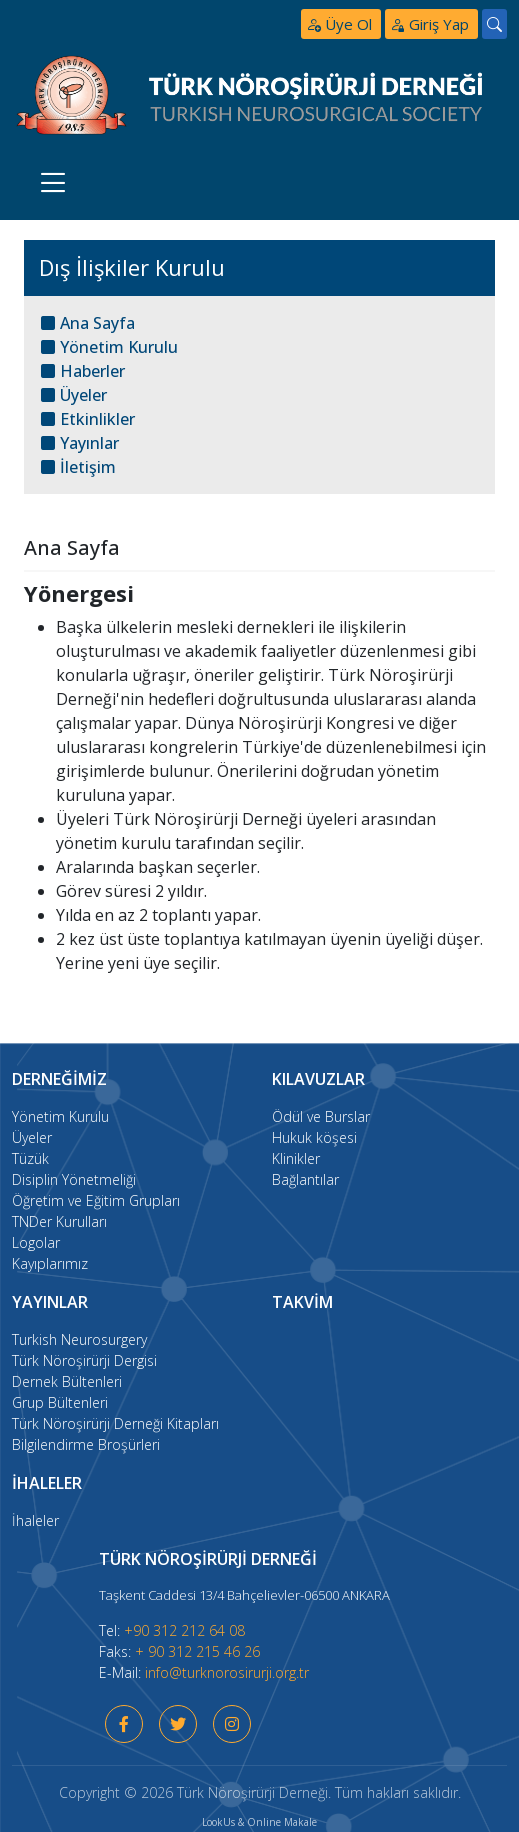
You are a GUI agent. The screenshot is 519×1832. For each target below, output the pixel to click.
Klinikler (296, 1158)
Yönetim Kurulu (109, 347)
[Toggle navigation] (53, 182)
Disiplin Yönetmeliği (74, 1179)
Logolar (36, 1242)
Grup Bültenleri (60, 1402)
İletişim (78, 467)
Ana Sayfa (88, 323)
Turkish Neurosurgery (79, 1339)
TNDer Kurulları (59, 1221)
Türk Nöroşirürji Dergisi (84, 1360)
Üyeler (74, 395)
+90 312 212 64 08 (184, 1630)
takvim (302, 1302)
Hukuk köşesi (314, 1137)
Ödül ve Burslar (321, 1116)
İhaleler (35, 1520)
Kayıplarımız (50, 1263)
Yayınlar (80, 443)
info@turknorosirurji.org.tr (227, 1672)
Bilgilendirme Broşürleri (86, 1444)
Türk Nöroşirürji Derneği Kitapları (115, 1423)
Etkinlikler (88, 419)
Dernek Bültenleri (67, 1381)
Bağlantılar (305, 1179)
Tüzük (30, 1158)
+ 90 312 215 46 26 (197, 1651)
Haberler (83, 371)
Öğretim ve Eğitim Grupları (96, 1200)
